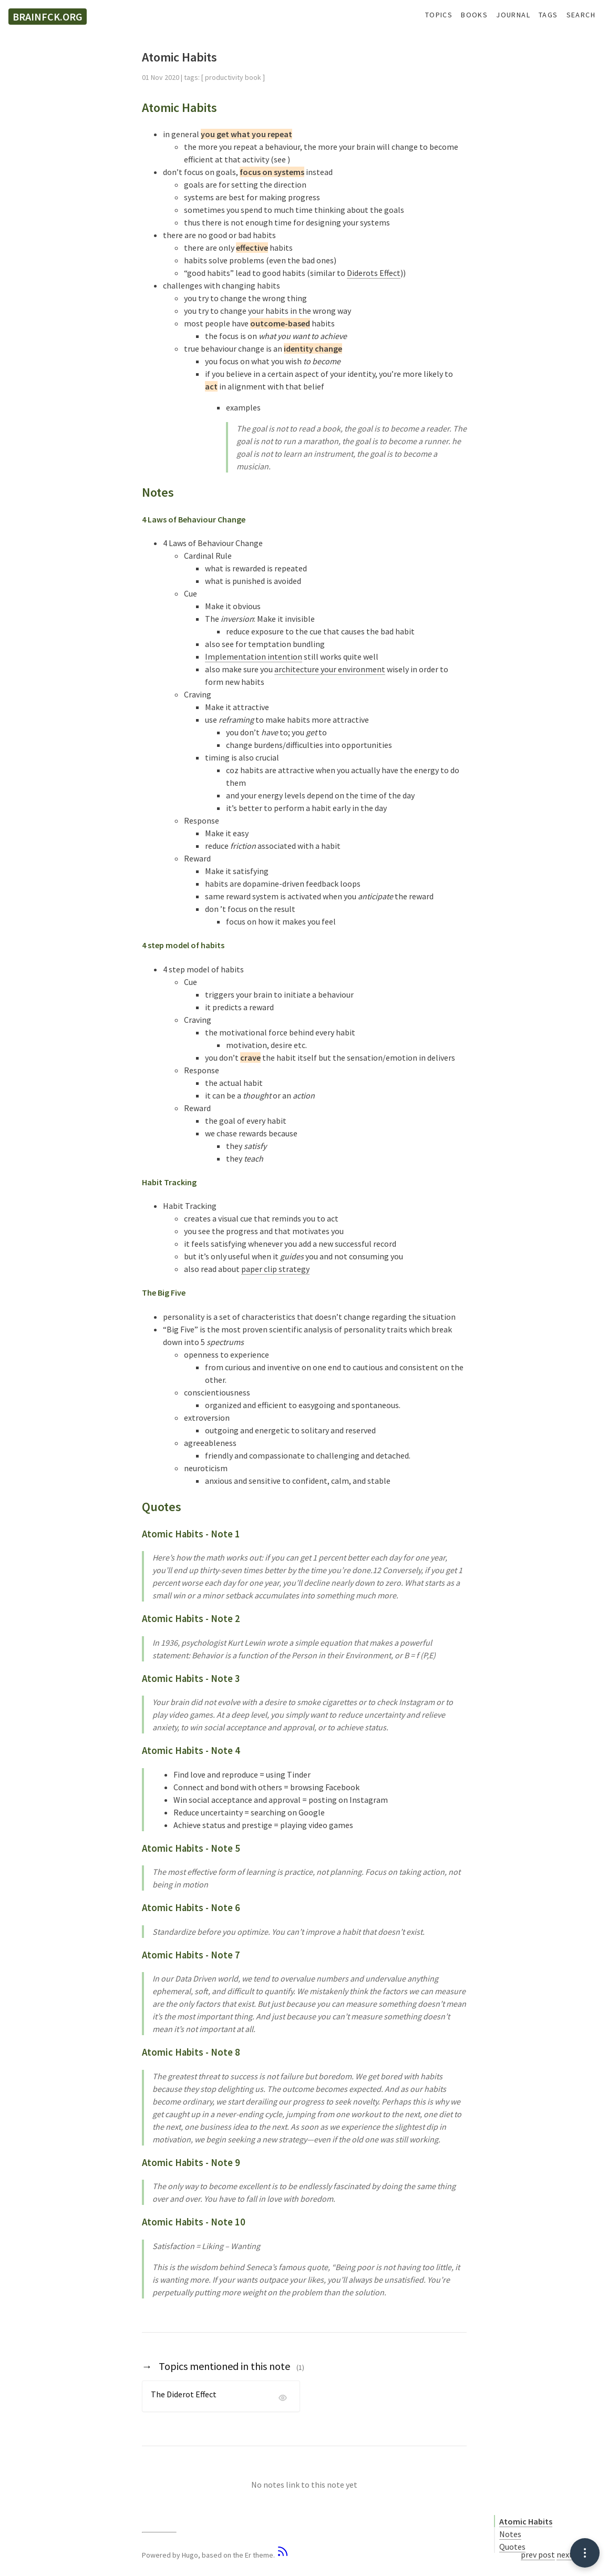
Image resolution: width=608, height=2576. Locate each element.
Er (248, 2555)
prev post (538, 2554)
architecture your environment (329, 669)
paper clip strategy (275, 1269)
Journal (513, 15)
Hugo (190, 2555)
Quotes (512, 2546)
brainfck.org (48, 16)
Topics (438, 15)
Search (580, 15)
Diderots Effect (373, 273)
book (253, 77)
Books (474, 15)
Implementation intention (253, 656)
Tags (548, 15)
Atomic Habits (525, 2521)
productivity (224, 77)
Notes (510, 2534)
